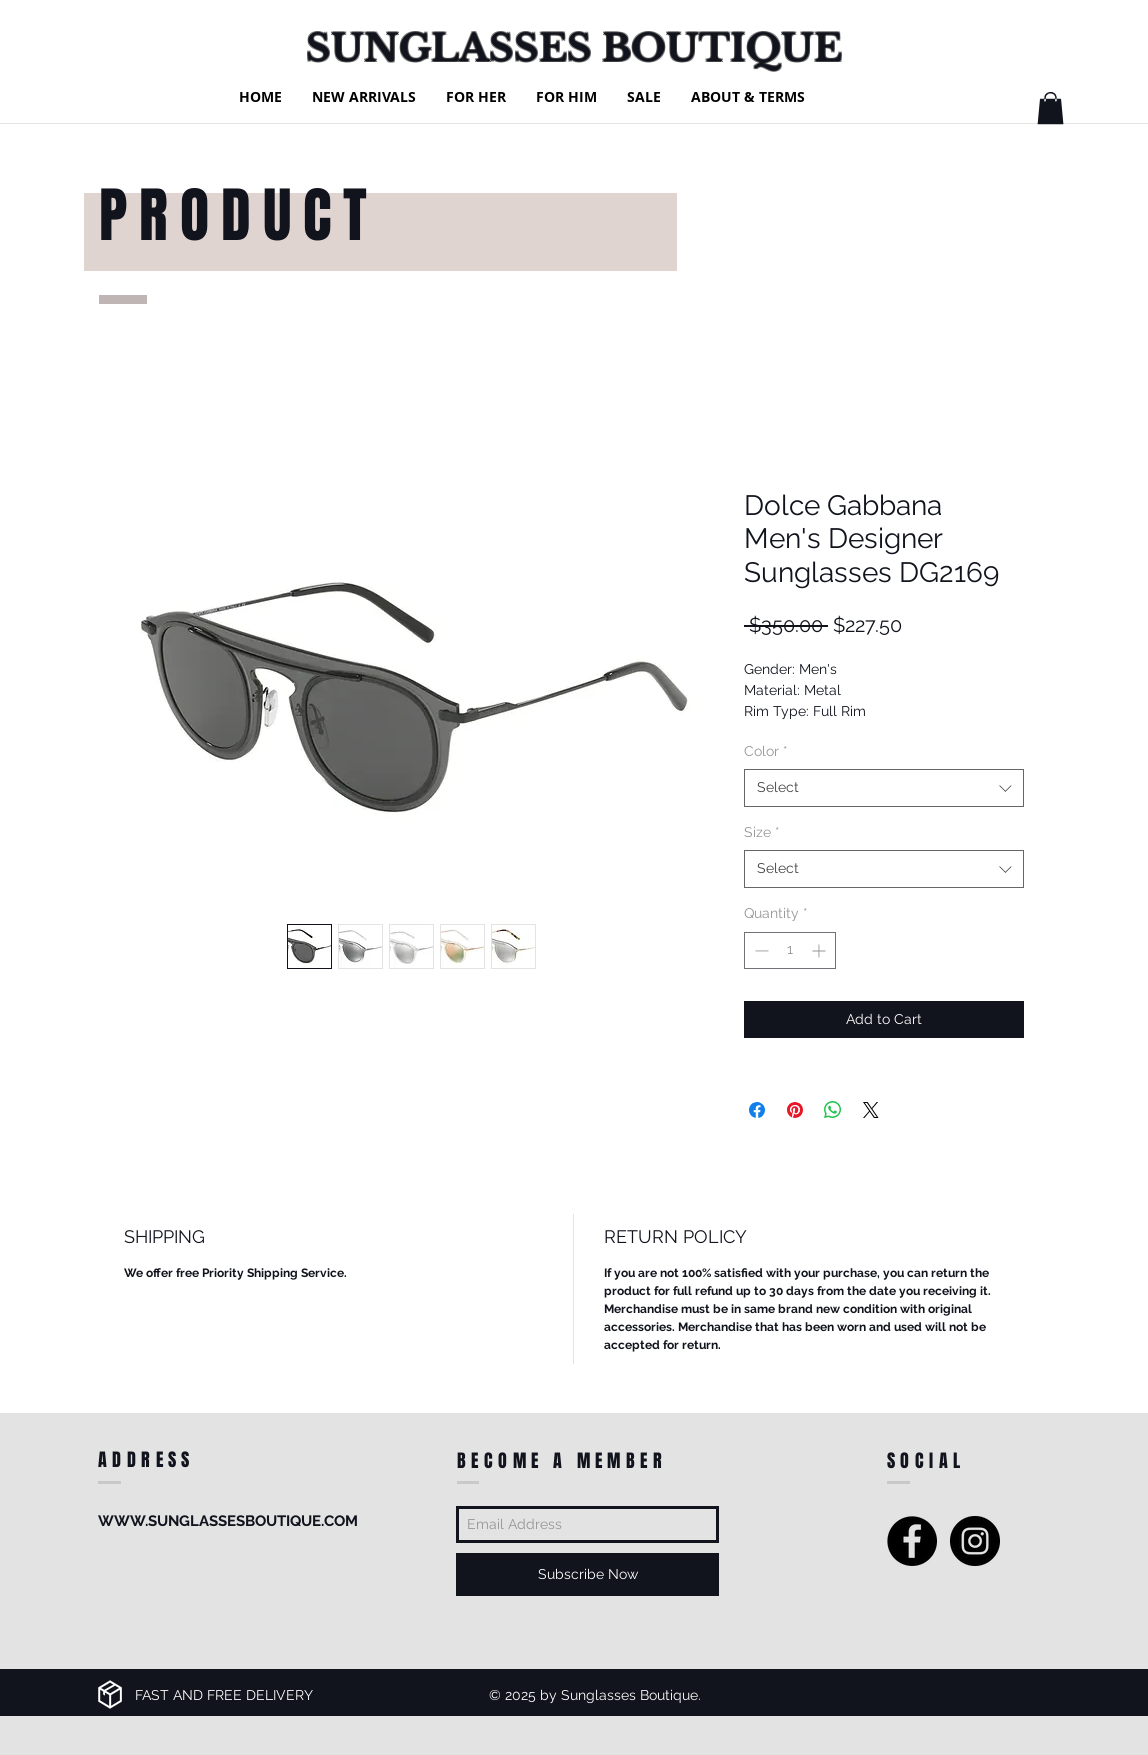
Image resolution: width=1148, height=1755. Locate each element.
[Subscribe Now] (587, 1574)
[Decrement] (759, 950)
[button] (1050, 108)
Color (766, 751)
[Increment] (820, 950)
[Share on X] (871, 1110)
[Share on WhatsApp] (833, 1110)
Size (762, 832)
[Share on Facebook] (757, 1110)
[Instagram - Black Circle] (975, 1541)
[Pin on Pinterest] (795, 1110)
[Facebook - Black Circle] (912, 1541)
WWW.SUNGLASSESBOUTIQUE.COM (228, 1521)
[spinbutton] (790, 950)
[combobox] (884, 788)
